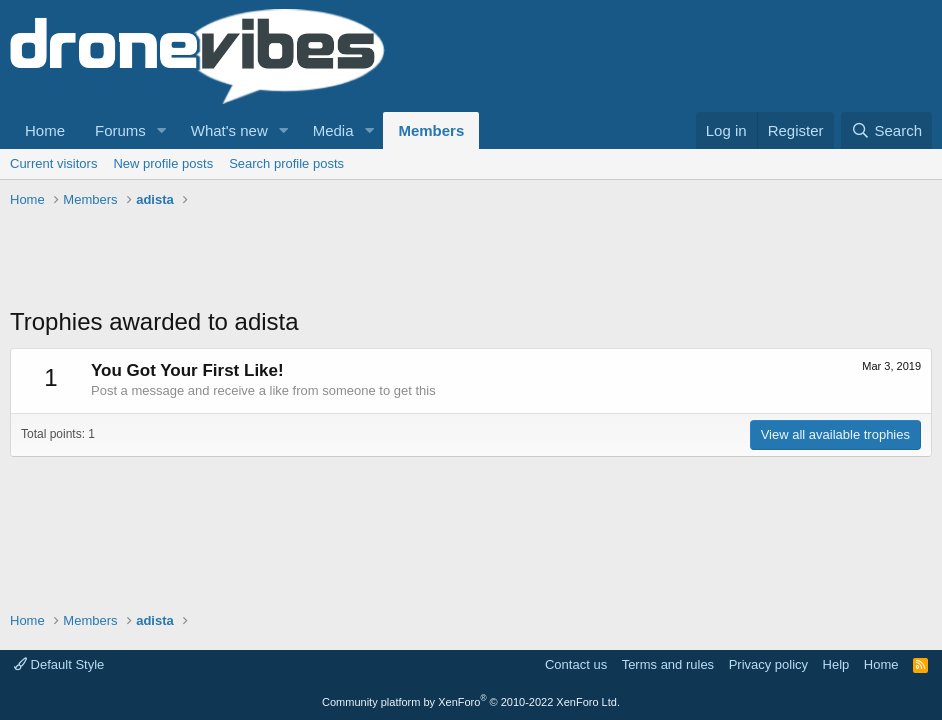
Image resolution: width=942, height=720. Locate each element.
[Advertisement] (374, 260)
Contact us (576, 664)
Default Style (59, 664)
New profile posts (163, 163)
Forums (120, 130)
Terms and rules (668, 664)
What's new (229, 130)
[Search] (886, 130)
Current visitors (53, 163)
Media (333, 130)
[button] (162, 130)
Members (431, 130)
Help (836, 664)
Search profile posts (286, 163)
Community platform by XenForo (471, 702)
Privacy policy (768, 664)
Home (45, 130)
